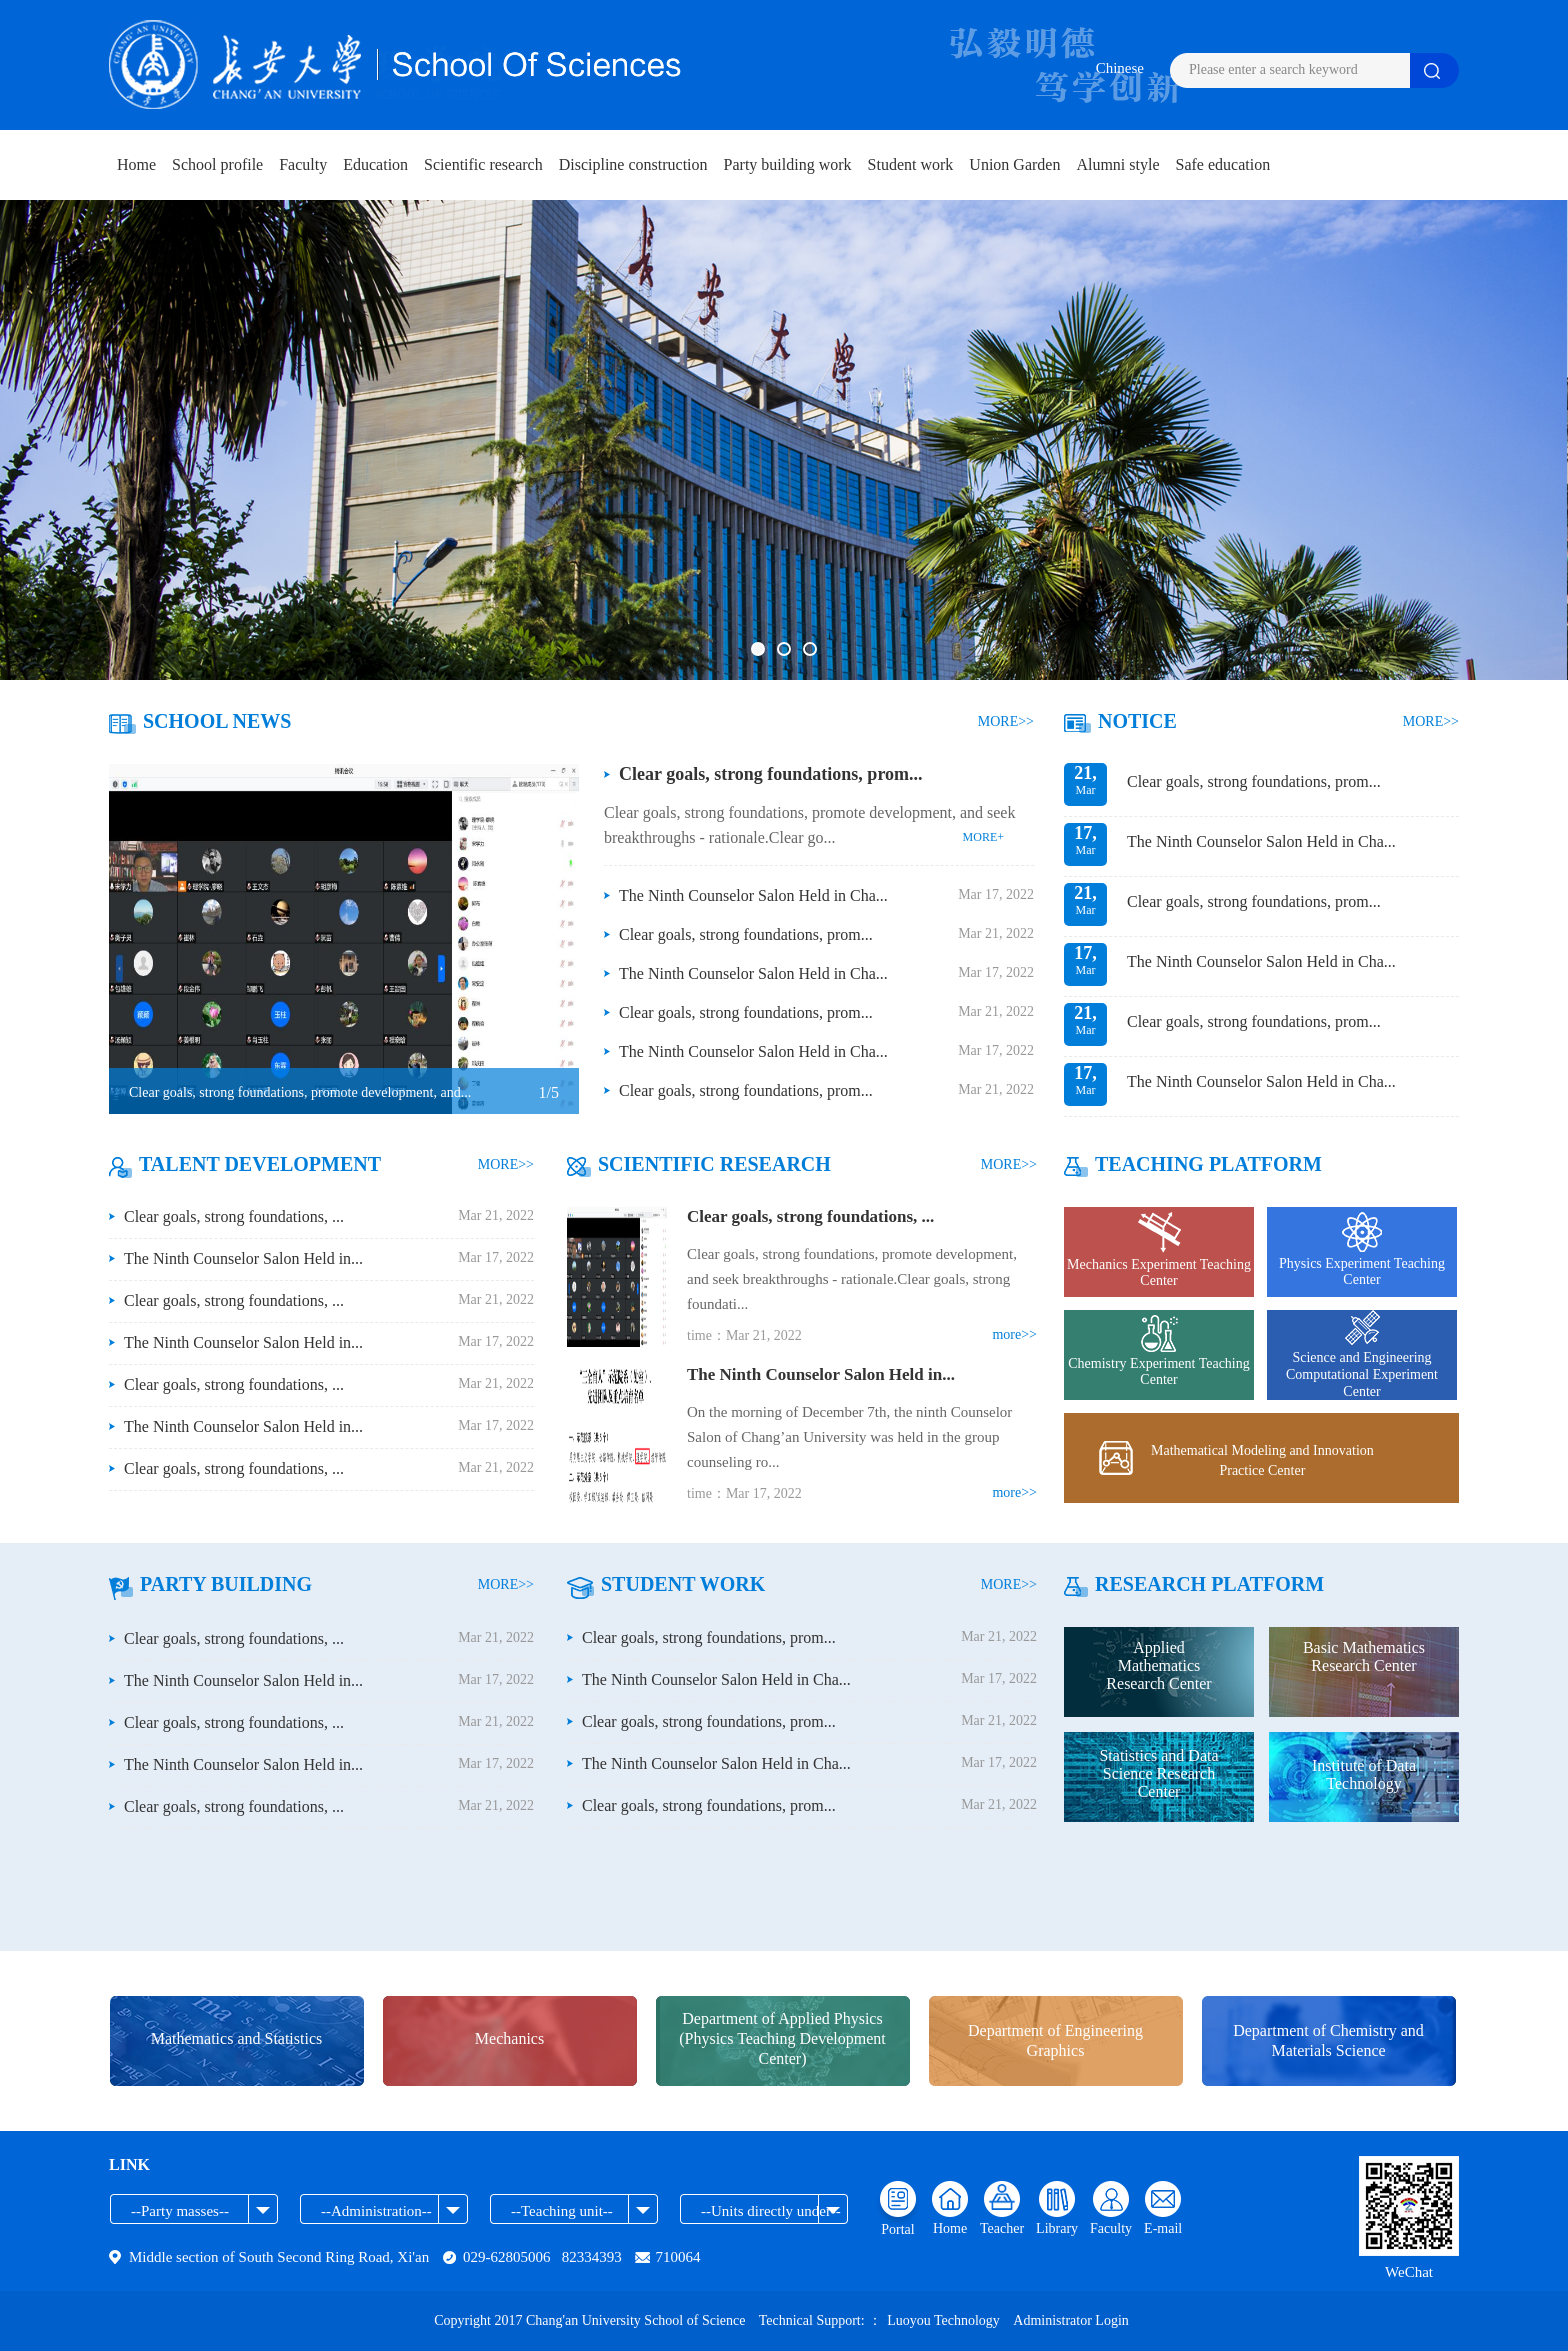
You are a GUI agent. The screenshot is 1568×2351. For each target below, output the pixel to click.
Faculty (303, 164)
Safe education (1223, 164)
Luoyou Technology (945, 2320)
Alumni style (1117, 164)
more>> (1014, 1334)
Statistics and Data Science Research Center (1158, 1773)
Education (375, 164)
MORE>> (1006, 721)
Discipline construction (633, 164)
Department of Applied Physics (782, 2039)
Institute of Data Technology (1364, 1774)
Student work (911, 164)
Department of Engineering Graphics (1055, 2040)
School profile (217, 164)
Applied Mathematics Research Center (1158, 1665)
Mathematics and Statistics (237, 2038)
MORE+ (983, 837)
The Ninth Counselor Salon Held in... (243, 1258)
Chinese (1120, 68)
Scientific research (483, 164)
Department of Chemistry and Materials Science (1328, 2040)
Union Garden (1014, 164)
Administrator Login (1071, 2320)
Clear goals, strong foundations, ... (234, 1216)
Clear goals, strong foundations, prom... (771, 774)
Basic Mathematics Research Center (1364, 1656)
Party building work (788, 164)
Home (136, 164)
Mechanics (509, 2038)
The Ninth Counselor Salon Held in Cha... (753, 895)
